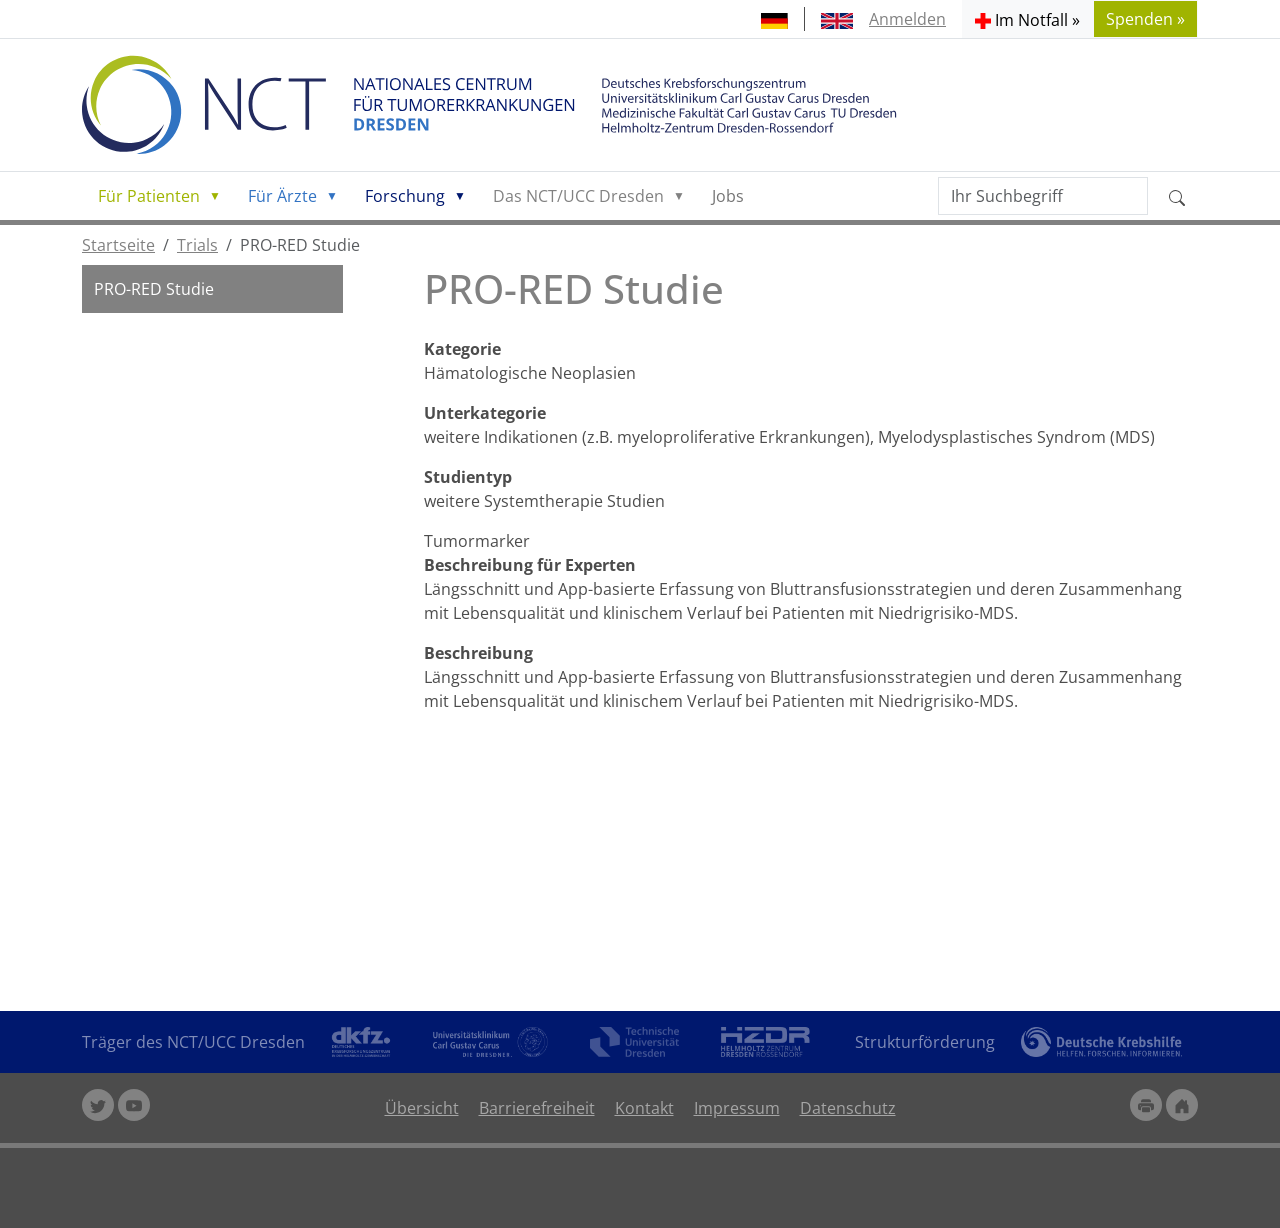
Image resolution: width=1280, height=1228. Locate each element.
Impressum (737, 1108)
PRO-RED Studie (154, 289)
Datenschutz (848, 1108)
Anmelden (907, 19)
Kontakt (644, 1108)
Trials (197, 245)
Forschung (405, 196)
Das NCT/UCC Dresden (578, 196)
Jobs (728, 196)
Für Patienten (149, 196)
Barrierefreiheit (537, 1108)
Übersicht (422, 1108)
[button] (1027, 19)
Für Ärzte (282, 196)
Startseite (118, 245)
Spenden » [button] (1145, 19)
